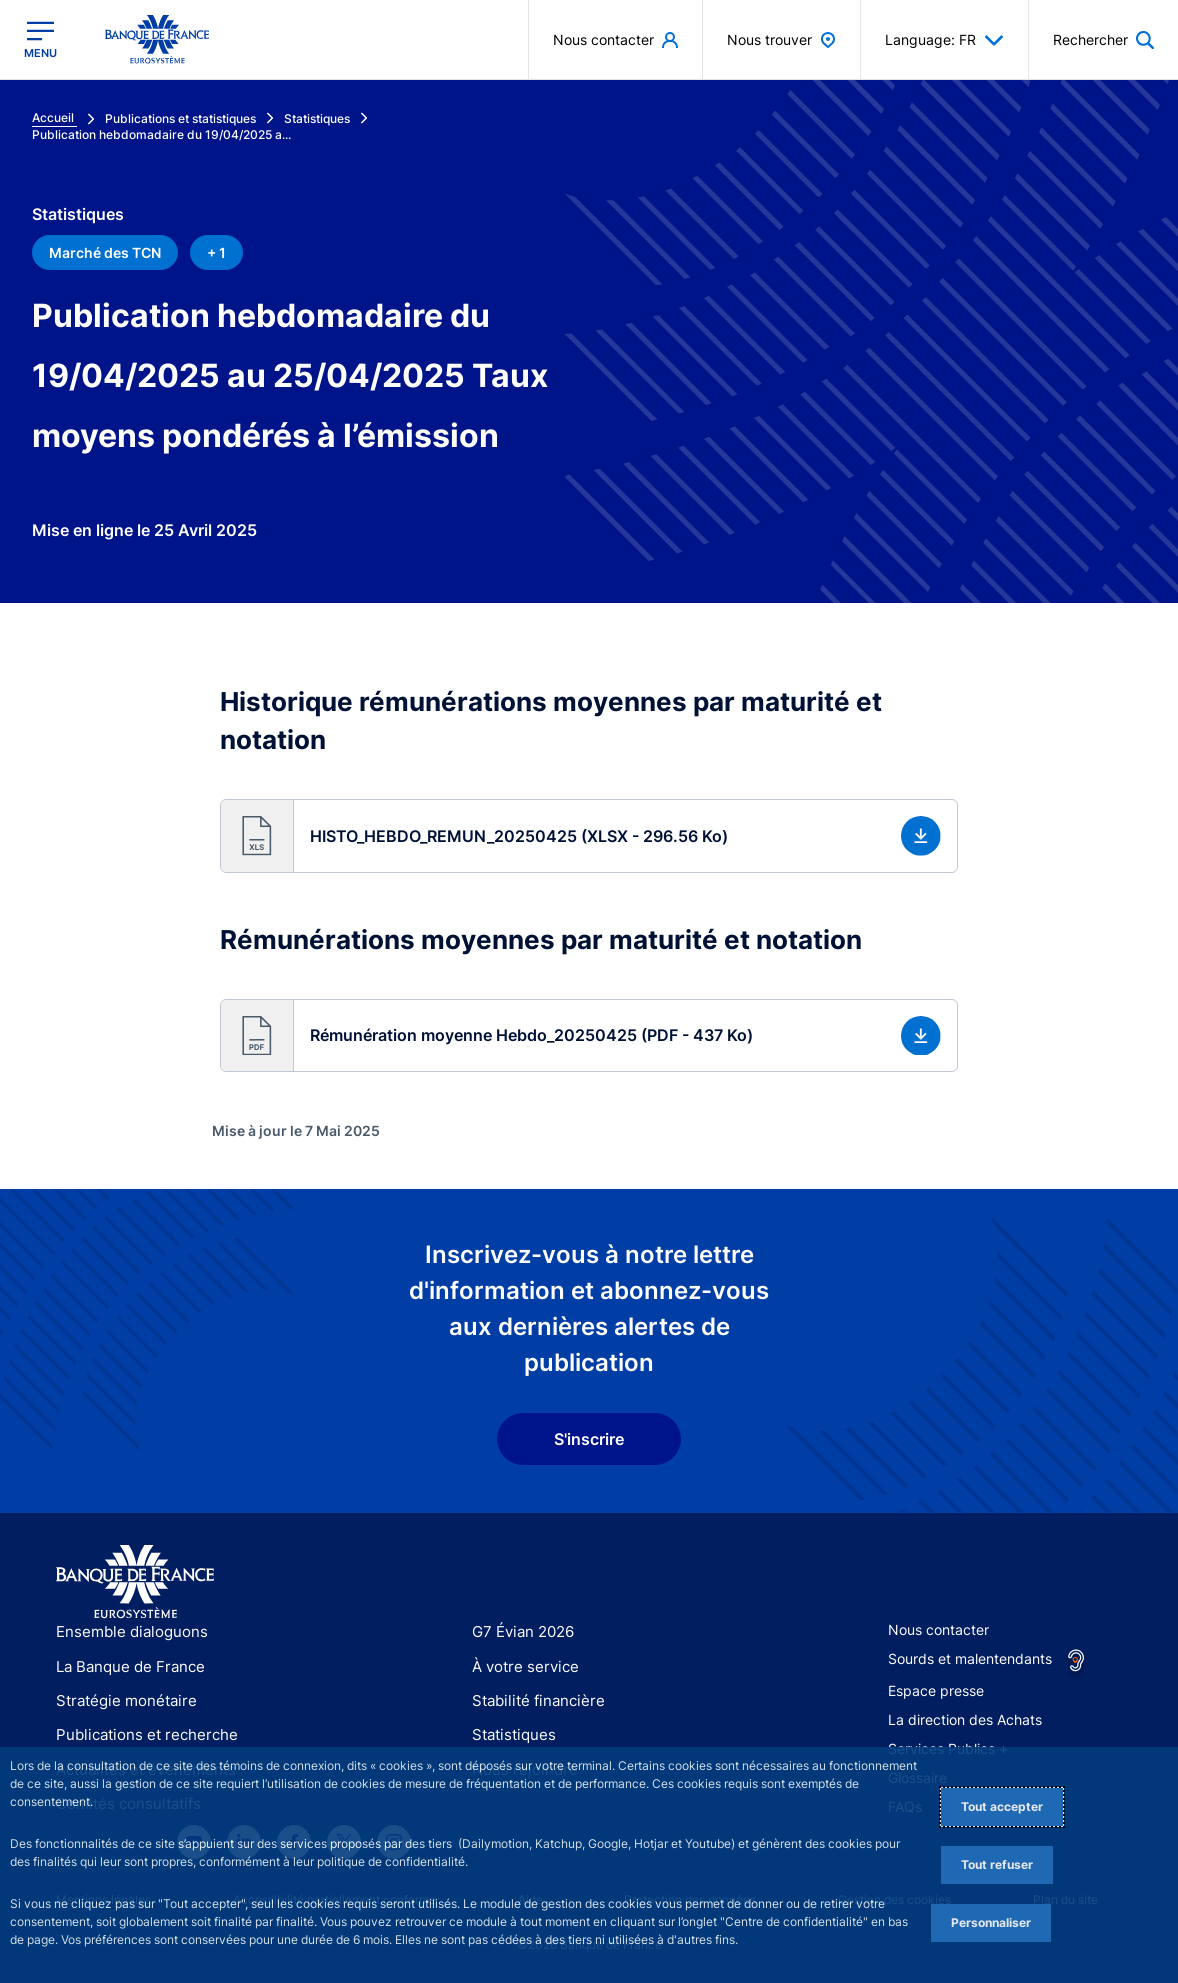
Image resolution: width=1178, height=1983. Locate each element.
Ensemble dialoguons (125, 1631)
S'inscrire (589, 1439)
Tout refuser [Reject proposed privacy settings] (997, 1864)
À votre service (521, 1666)
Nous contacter (938, 1629)
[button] (588, 836)
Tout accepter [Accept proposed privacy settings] (1002, 1806)
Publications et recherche (139, 1734)
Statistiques (510, 1734)
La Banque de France (126, 1666)
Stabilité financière (532, 1700)
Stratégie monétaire (120, 1700)
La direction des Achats (965, 1719)
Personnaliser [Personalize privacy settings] (991, 1922)
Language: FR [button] (944, 40)
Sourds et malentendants (970, 1658)
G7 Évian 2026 (519, 1631)
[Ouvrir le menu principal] (40, 39)
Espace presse (936, 1690)
